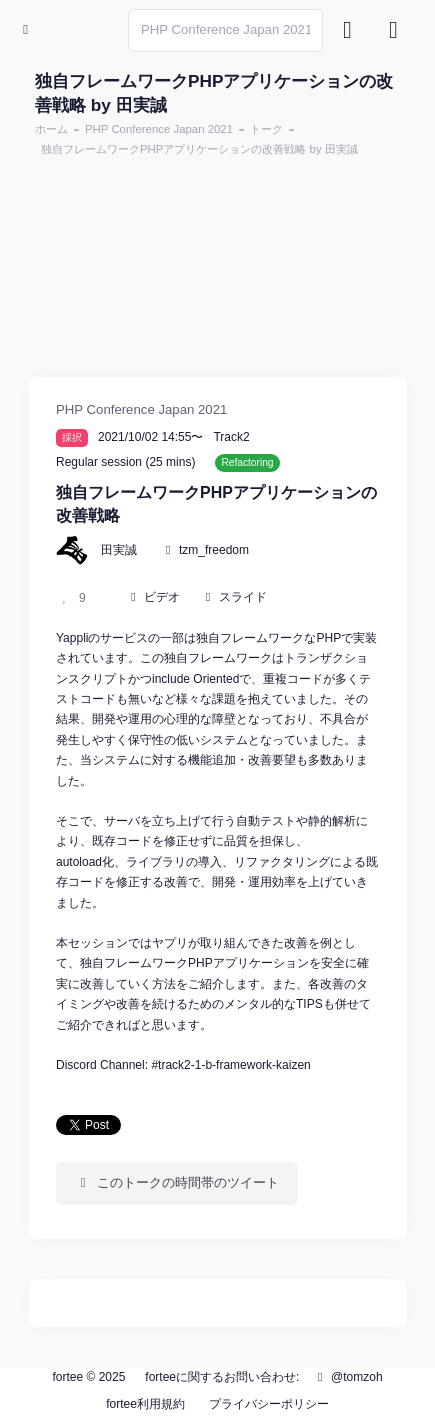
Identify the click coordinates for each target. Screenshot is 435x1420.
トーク (266, 129)
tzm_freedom (214, 550)
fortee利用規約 (145, 1404)
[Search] (225, 30)
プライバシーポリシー (269, 1404)
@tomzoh (348, 1377)
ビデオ (162, 597)
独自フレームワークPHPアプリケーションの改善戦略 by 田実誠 (199, 149)
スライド (243, 597)
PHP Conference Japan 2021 (159, 129)
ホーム (51, 129)
